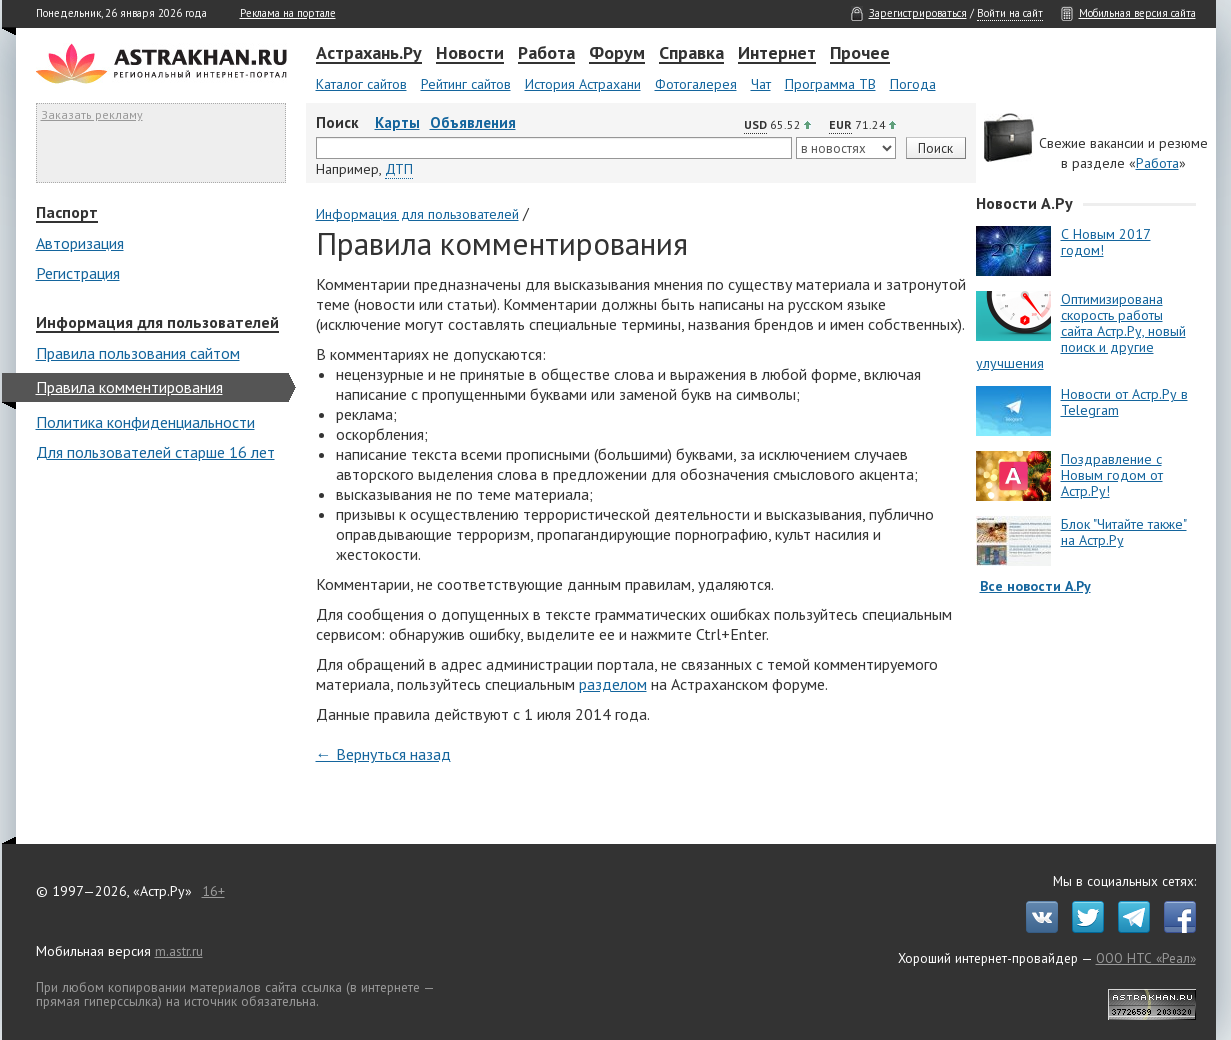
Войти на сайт (1010, 13)
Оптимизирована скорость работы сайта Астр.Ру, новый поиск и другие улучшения (1081, 331)
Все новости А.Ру (1035, 586)
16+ (213, 891)
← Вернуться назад (383, 754)
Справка (691, 54)
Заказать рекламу (92, 114)
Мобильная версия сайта (1137, 13)
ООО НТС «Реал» (1146, 958)
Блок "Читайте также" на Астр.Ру (1124, 532)
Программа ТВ (830, 84)
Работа (546, 54)
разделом (613, 684)
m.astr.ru (179, 951)
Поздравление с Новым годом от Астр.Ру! (1112, 475)
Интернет (777, 54)
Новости (470, 54)
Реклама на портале (288, 13)
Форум (617, 54)
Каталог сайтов (361, 84)
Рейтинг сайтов (466, 84)
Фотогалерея (696, 84)
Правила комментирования (129, 387)
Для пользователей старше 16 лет (155, 452)
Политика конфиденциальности (145, 422)
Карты (397, 122)
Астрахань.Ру (369, 54)
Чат (761, 84)
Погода (913, 84)
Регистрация (78, 273)
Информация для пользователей (157, 323)
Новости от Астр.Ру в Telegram (1124, 402)
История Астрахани (583, 84)
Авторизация (80, 243)
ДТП (399, 169)
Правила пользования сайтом (138, 353)
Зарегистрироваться (918, 13)
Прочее (860, 54)
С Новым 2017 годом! (1106, 242)
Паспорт (67, 213)
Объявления (473, 122)
